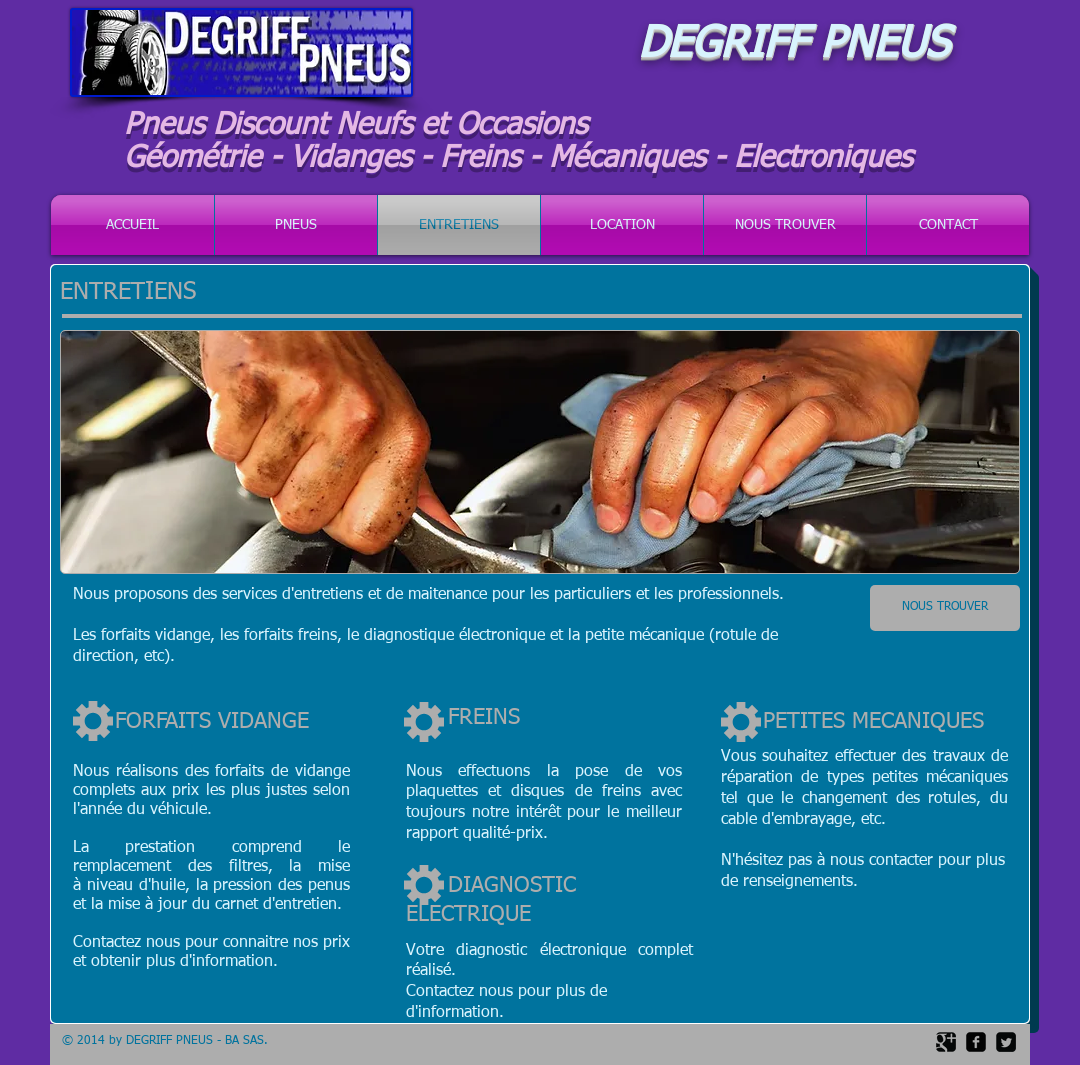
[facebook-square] (976, 1042)
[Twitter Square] (1006, 1042)
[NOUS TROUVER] (945, 608)
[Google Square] (946, 1042)
